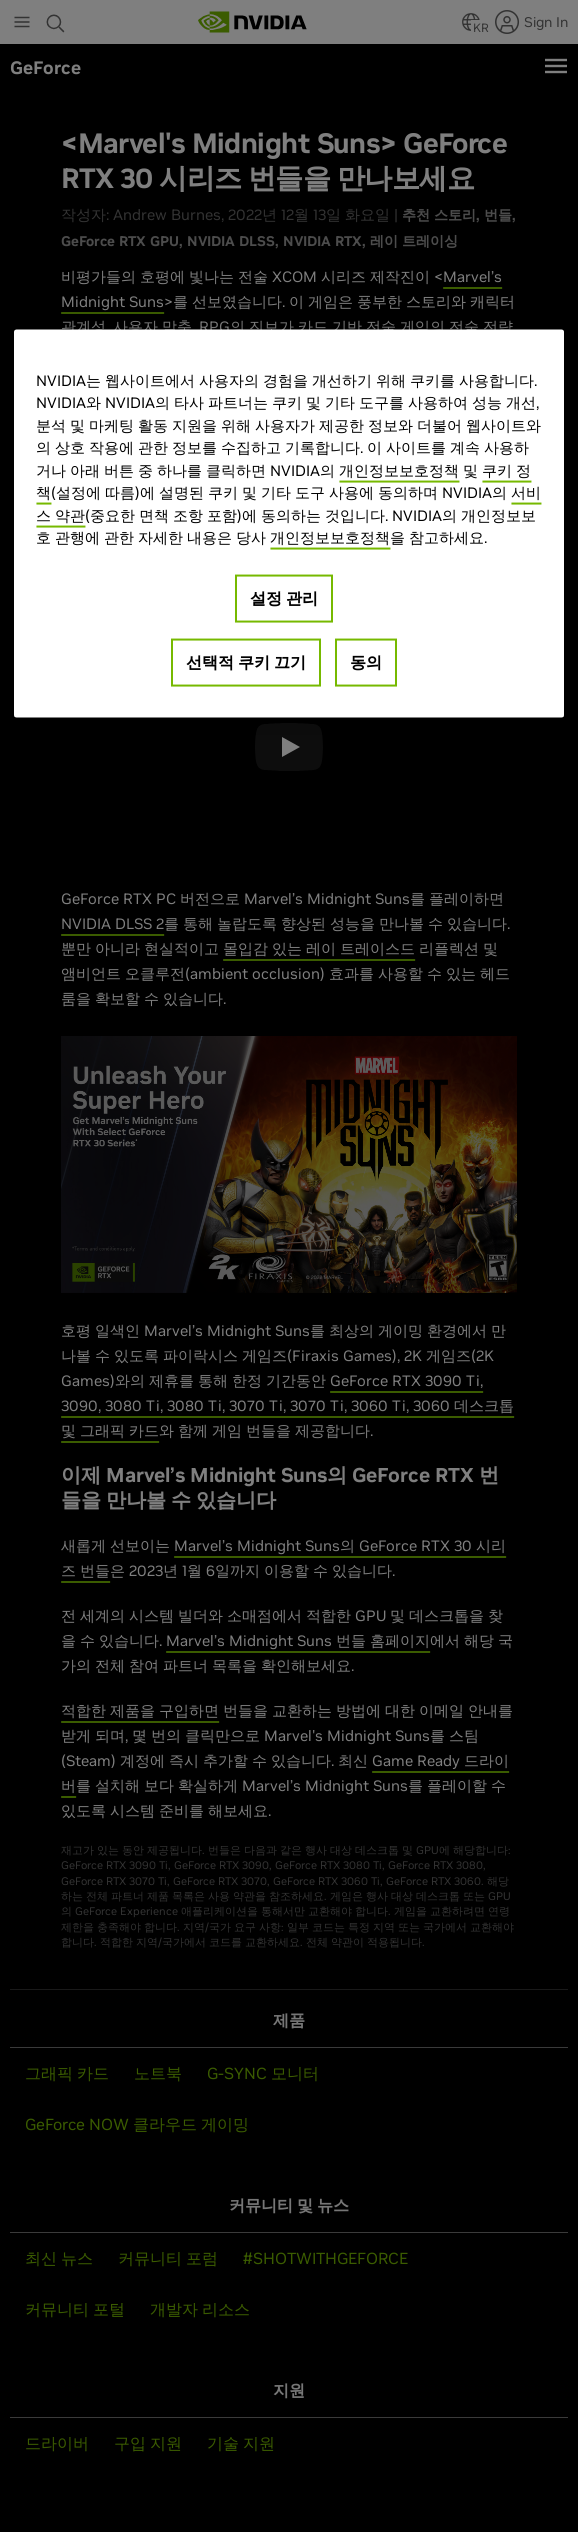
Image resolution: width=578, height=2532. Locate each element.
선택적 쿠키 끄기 (246, 661)
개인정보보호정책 (399, 469)
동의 (366, 661)
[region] (288, 523)
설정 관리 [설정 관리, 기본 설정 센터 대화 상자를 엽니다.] (284, 597)
